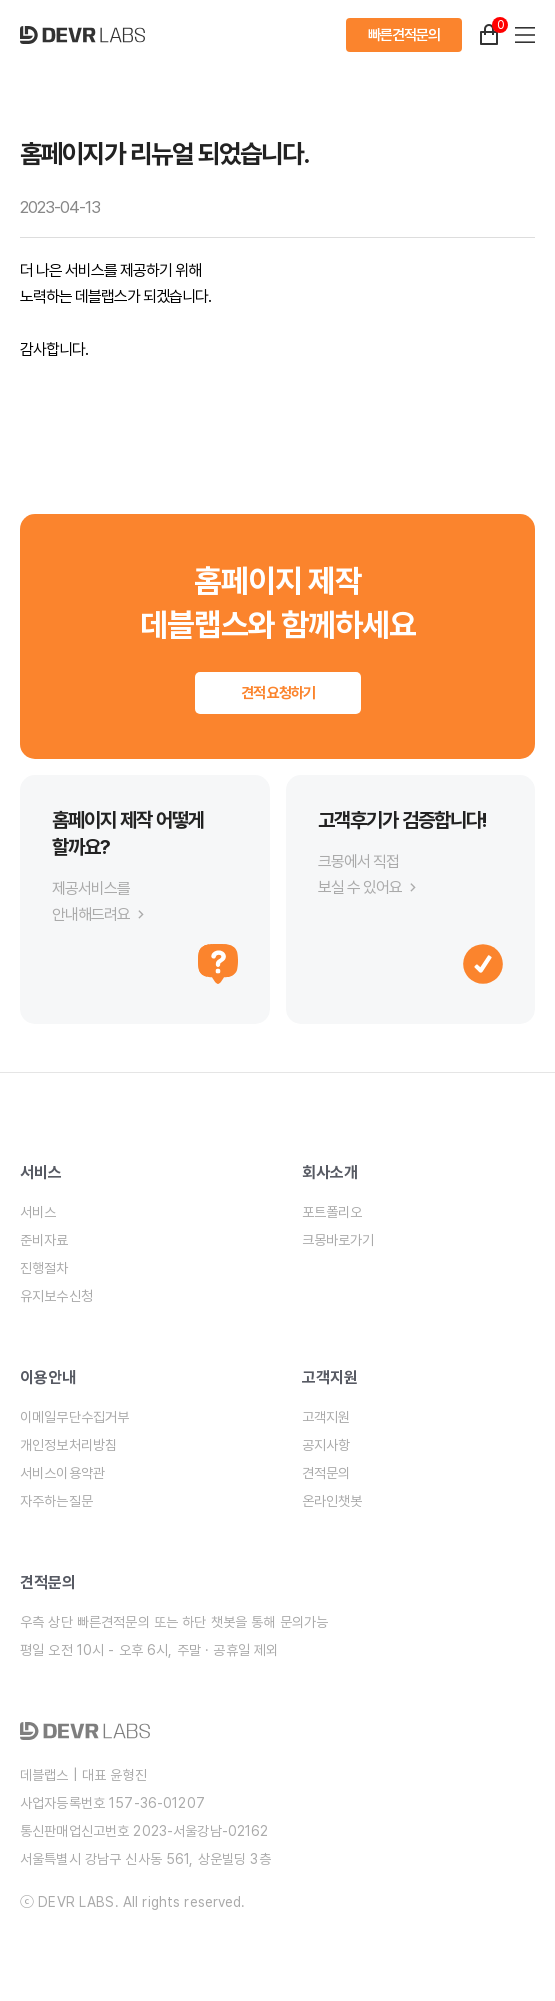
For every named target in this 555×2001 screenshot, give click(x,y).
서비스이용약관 (62, 1473)
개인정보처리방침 (68, 1445)
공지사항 (326, 1445)
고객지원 (326, 1417)
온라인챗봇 (332, 1501)
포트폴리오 (332, 1212)
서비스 (38, 1212)
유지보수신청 (56, 1296)
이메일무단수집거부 (74, 1417)
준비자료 (44, 1240)
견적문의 (326, 1473)
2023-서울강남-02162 (200, 1831)
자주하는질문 (56, 1501)
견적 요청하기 (278, 693)
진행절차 (44, 1268)
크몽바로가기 (338, 1240)
